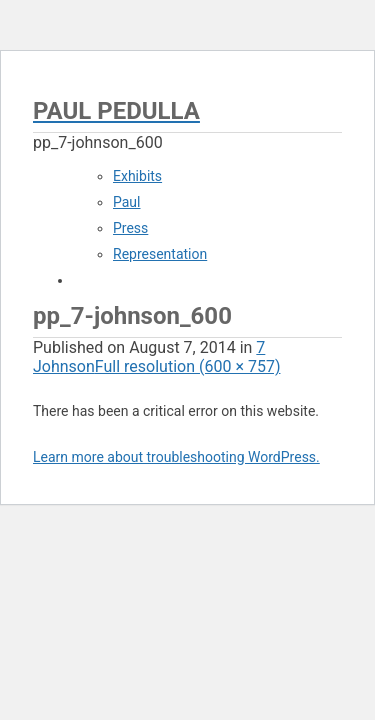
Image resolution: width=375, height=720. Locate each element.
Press (130, 228)
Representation (160, 254)
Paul (127, 202)
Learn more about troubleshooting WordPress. (176, 457)
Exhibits (137, 176)
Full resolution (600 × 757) (188, 366)
